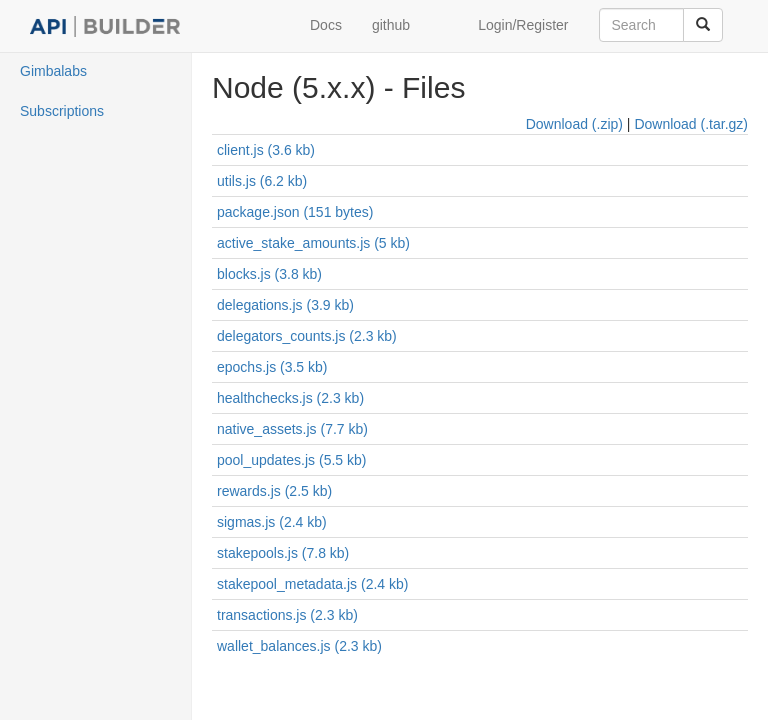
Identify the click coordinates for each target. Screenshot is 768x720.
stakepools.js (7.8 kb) (283, 553)
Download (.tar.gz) (691, 124)
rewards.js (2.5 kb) (274, 491)
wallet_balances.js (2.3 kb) (299, 646)
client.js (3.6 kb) (266, 150)
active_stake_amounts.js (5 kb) (313, 243)
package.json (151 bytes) (295, 212)
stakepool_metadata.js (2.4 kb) (312, 584)
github (391, 25)
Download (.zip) (574, 124)
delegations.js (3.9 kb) (285, 305)
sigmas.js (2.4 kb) (272, 522)
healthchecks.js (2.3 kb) (290, 398)
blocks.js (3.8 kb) (269, 274)
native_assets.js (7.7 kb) (292, 429)
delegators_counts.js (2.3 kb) (307, 336)
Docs (326, 25)
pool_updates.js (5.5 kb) (291, 460)
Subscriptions (62, 111)
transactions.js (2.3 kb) (287, 615)
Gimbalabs (53, 71)
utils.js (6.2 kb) (262, 181)
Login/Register (523, 25)
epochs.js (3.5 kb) (272, 367)
